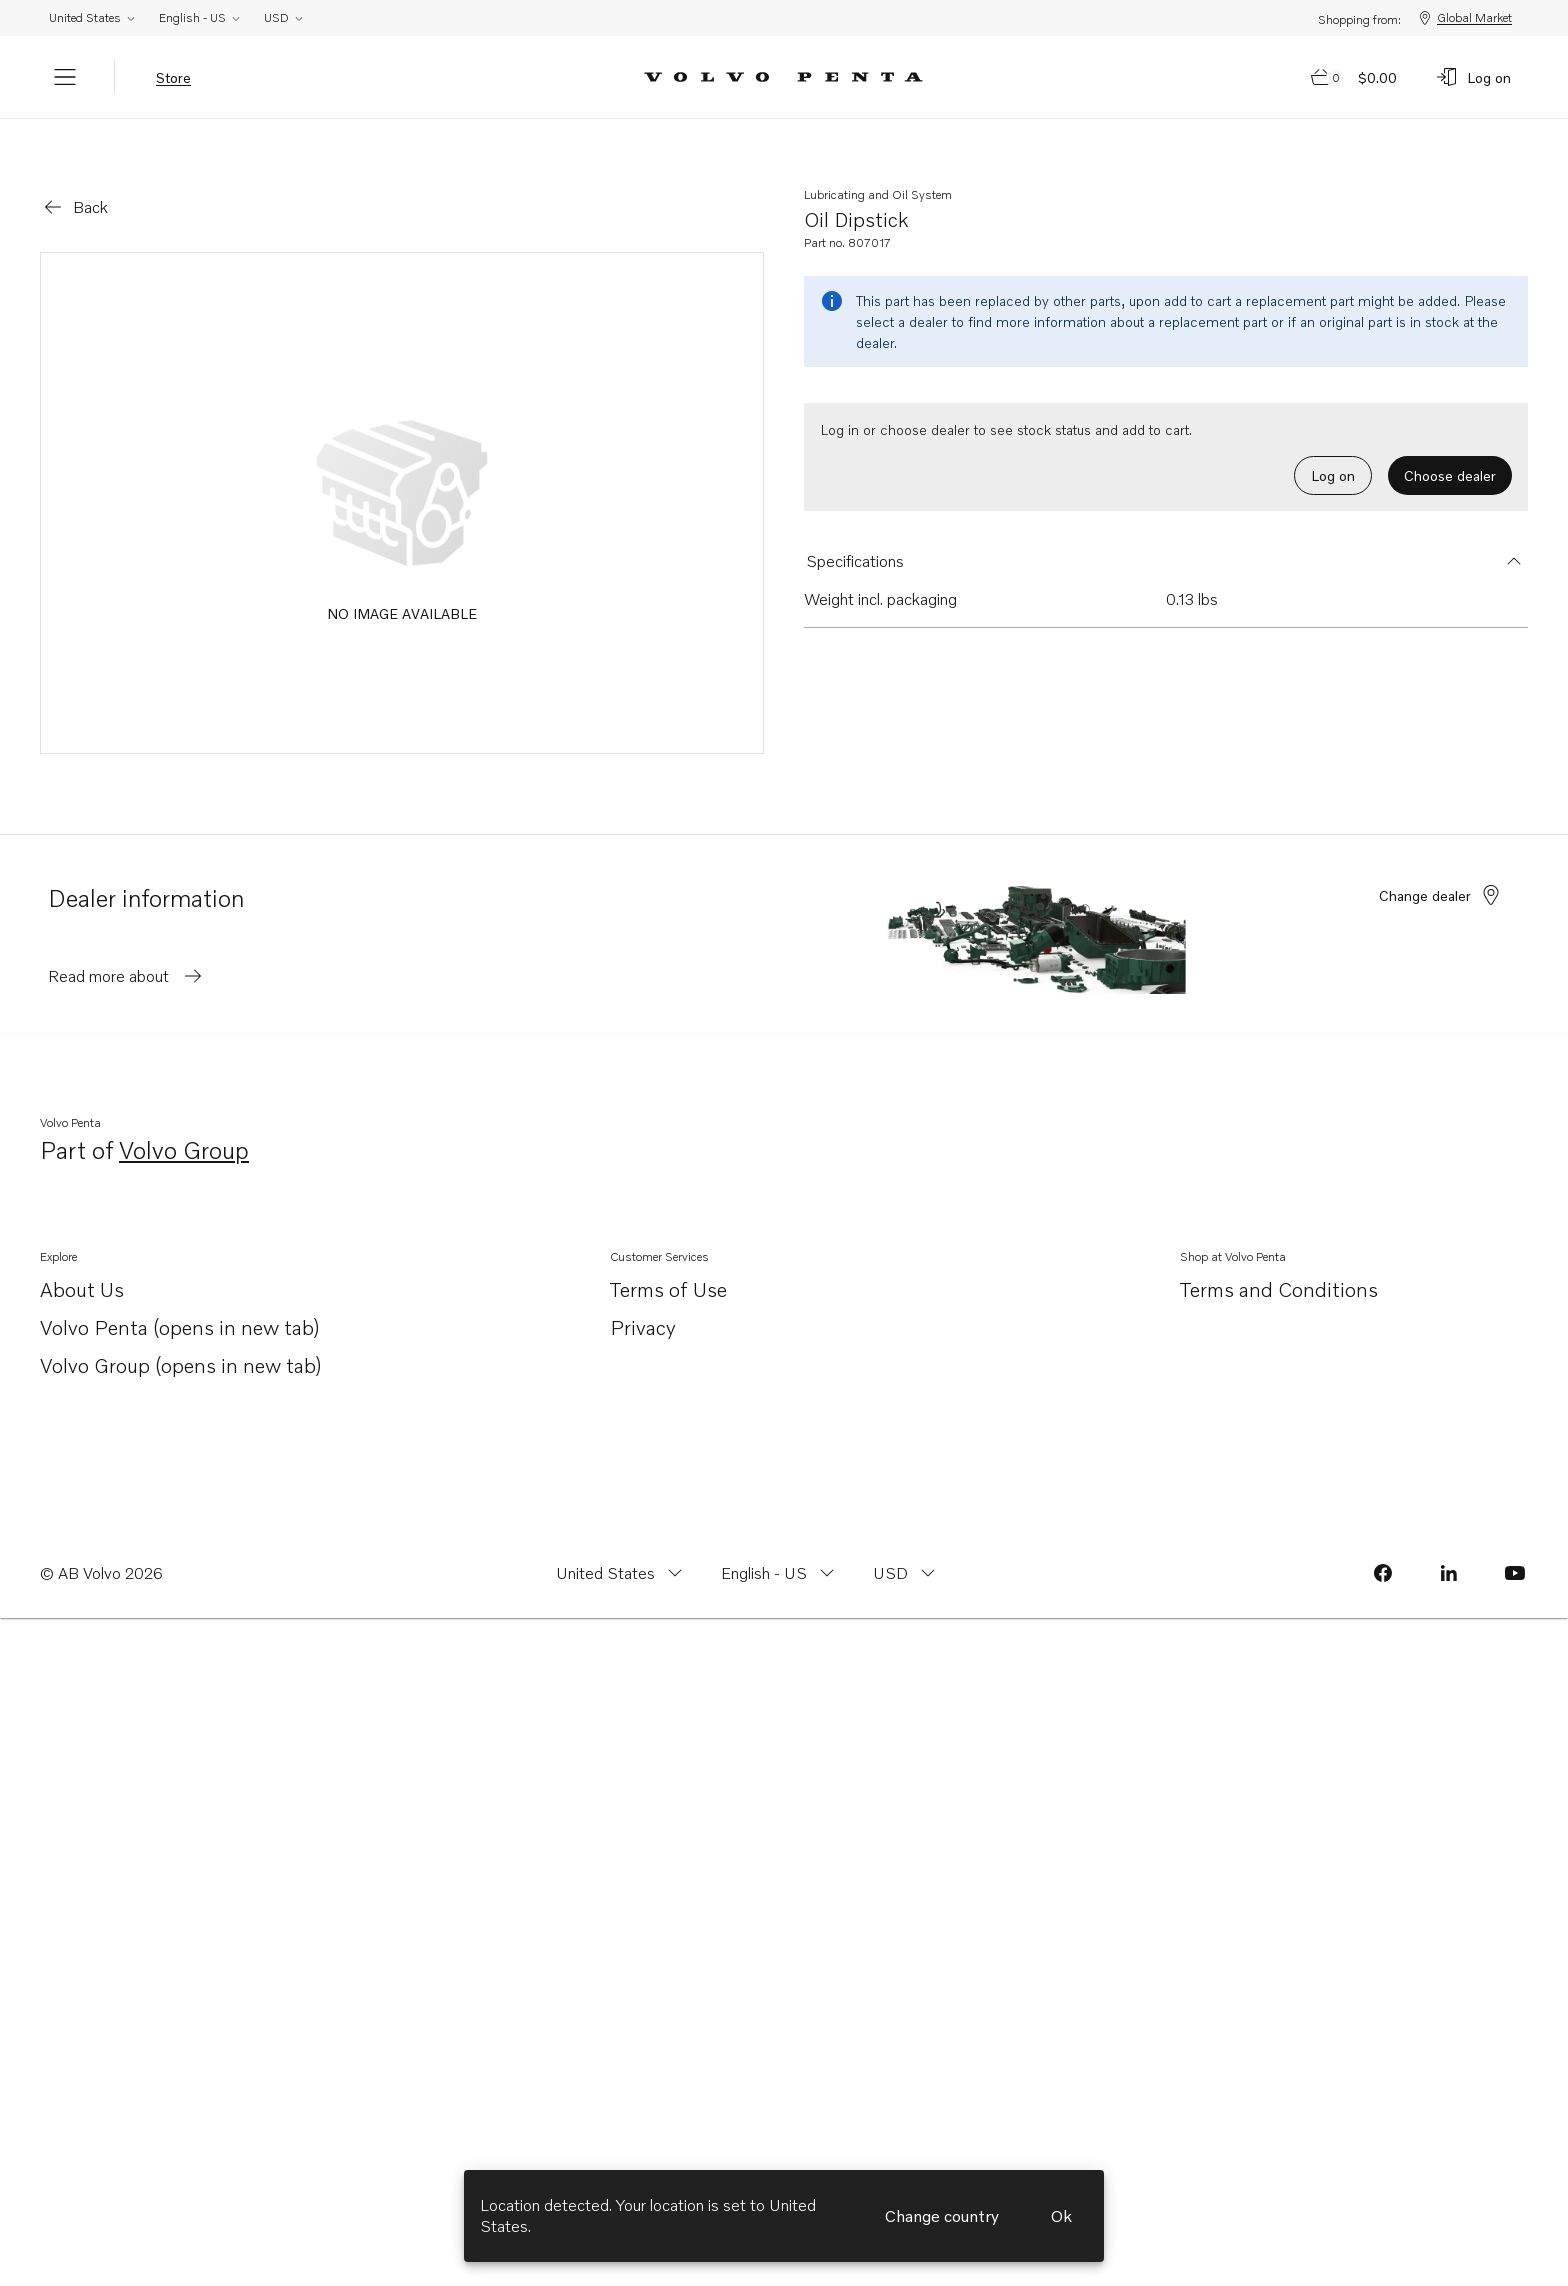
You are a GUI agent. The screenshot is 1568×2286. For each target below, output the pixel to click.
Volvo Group (184, 1123)
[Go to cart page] (1355, 77)
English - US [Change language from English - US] (200, 17)
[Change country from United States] (621, 1545)
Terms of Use (668, 1261)
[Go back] (74, 179)
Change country (942, 2216)
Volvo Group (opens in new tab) (181, 1338)
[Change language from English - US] (780, 1545)
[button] (1166, 533)
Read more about (126, 948)
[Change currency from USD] (906, 1545)
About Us (82, 1262)
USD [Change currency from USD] (284, 17)
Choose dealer (1450, 447)
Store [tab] (173, 77)
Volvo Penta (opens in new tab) (180, 1300)
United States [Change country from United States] (93, 17)
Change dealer (1441, 867)
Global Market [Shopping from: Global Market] (1464, 18)
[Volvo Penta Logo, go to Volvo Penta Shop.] (784, 77)
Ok (1061, 2216)
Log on (1333, 447)
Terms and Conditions (1279, 1261)
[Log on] (1473, 77)
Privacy (643, 1299)
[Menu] (65, 77)
